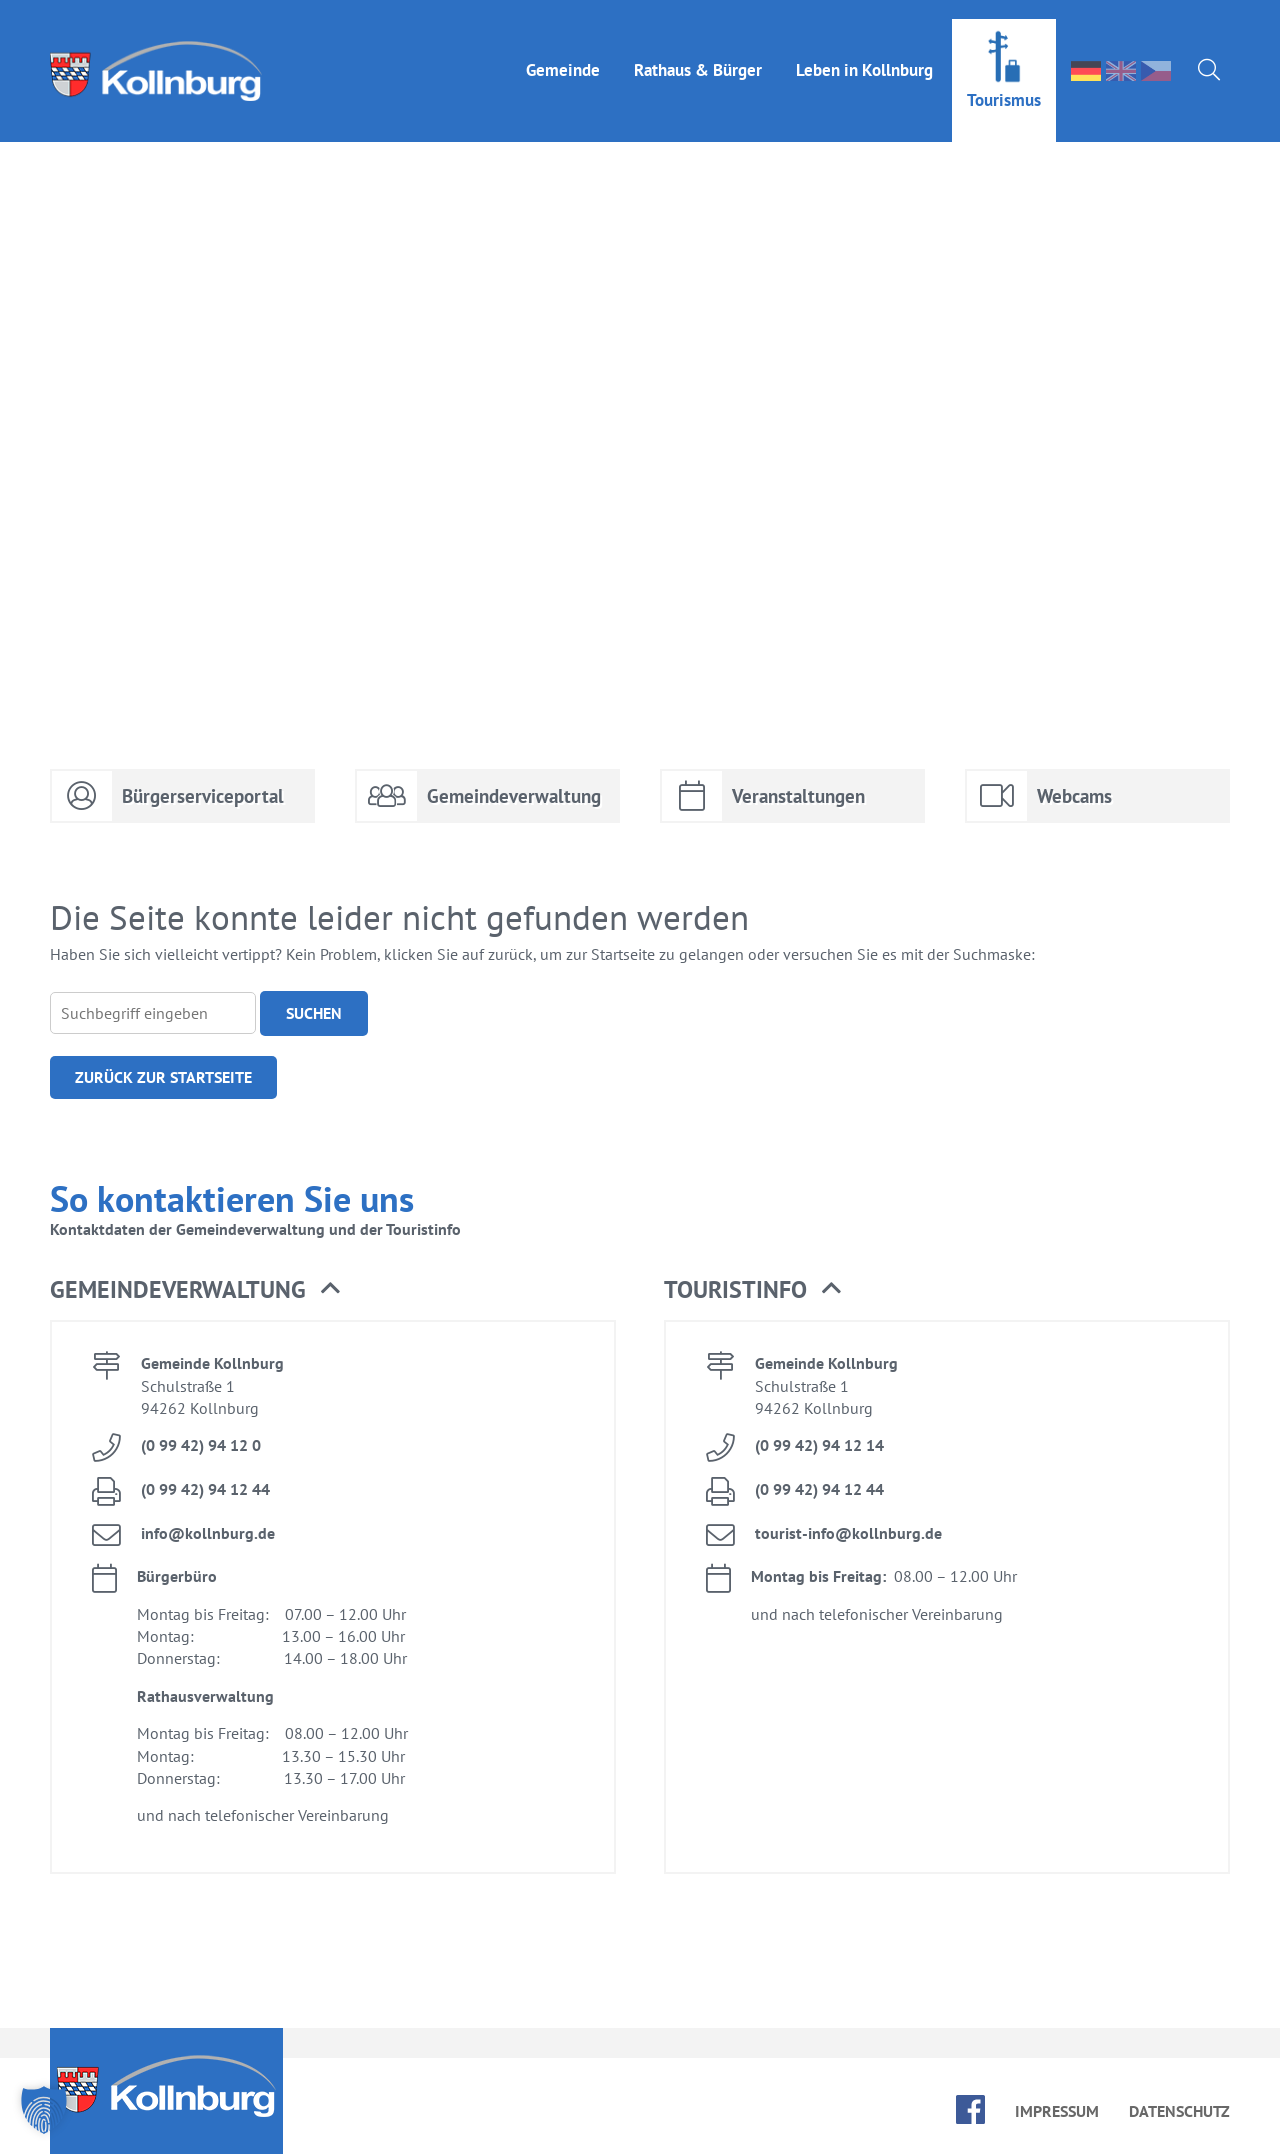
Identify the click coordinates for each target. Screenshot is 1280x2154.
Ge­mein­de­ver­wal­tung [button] (195, 1290)
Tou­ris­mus (1004, 81)
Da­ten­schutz (1179, 2111)
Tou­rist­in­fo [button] (752, 1290)
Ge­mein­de (563, 51)
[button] (44, 2110)
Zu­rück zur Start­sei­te (163, 1077)
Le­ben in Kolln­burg (864, 51)
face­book (970, 2109)
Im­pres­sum (1057, 2111)
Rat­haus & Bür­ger (698, 51)
